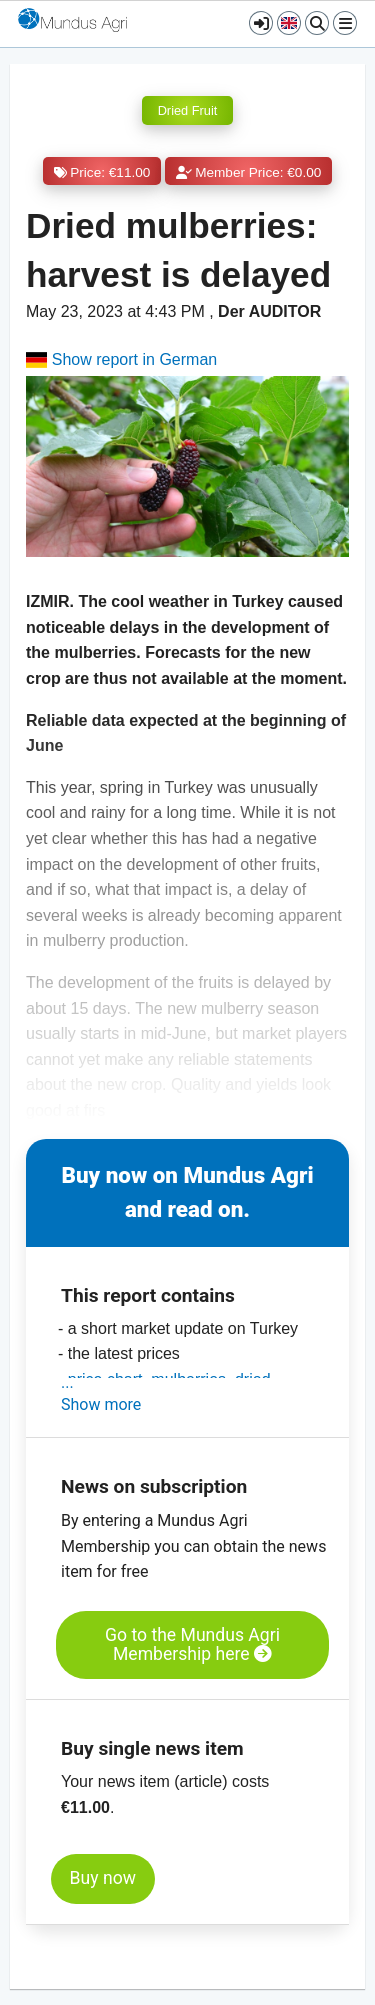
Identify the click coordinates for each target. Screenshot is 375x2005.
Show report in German (121, 359)
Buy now (103, 1878)
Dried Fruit (188, 110)
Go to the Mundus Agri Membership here (192, 1644)
